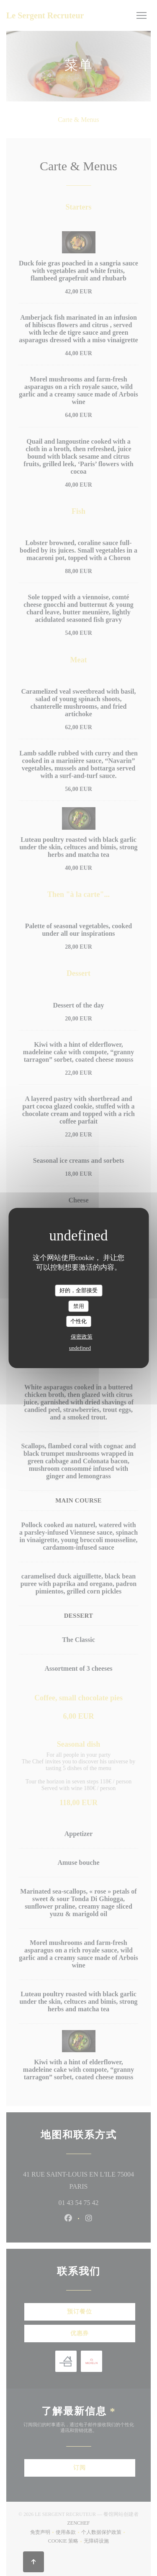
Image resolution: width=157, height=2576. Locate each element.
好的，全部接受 (78, 1290)
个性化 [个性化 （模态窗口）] (78, 1321)
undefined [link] (80, 1348)
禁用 (78, 1306)
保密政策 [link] (82, 1336)
